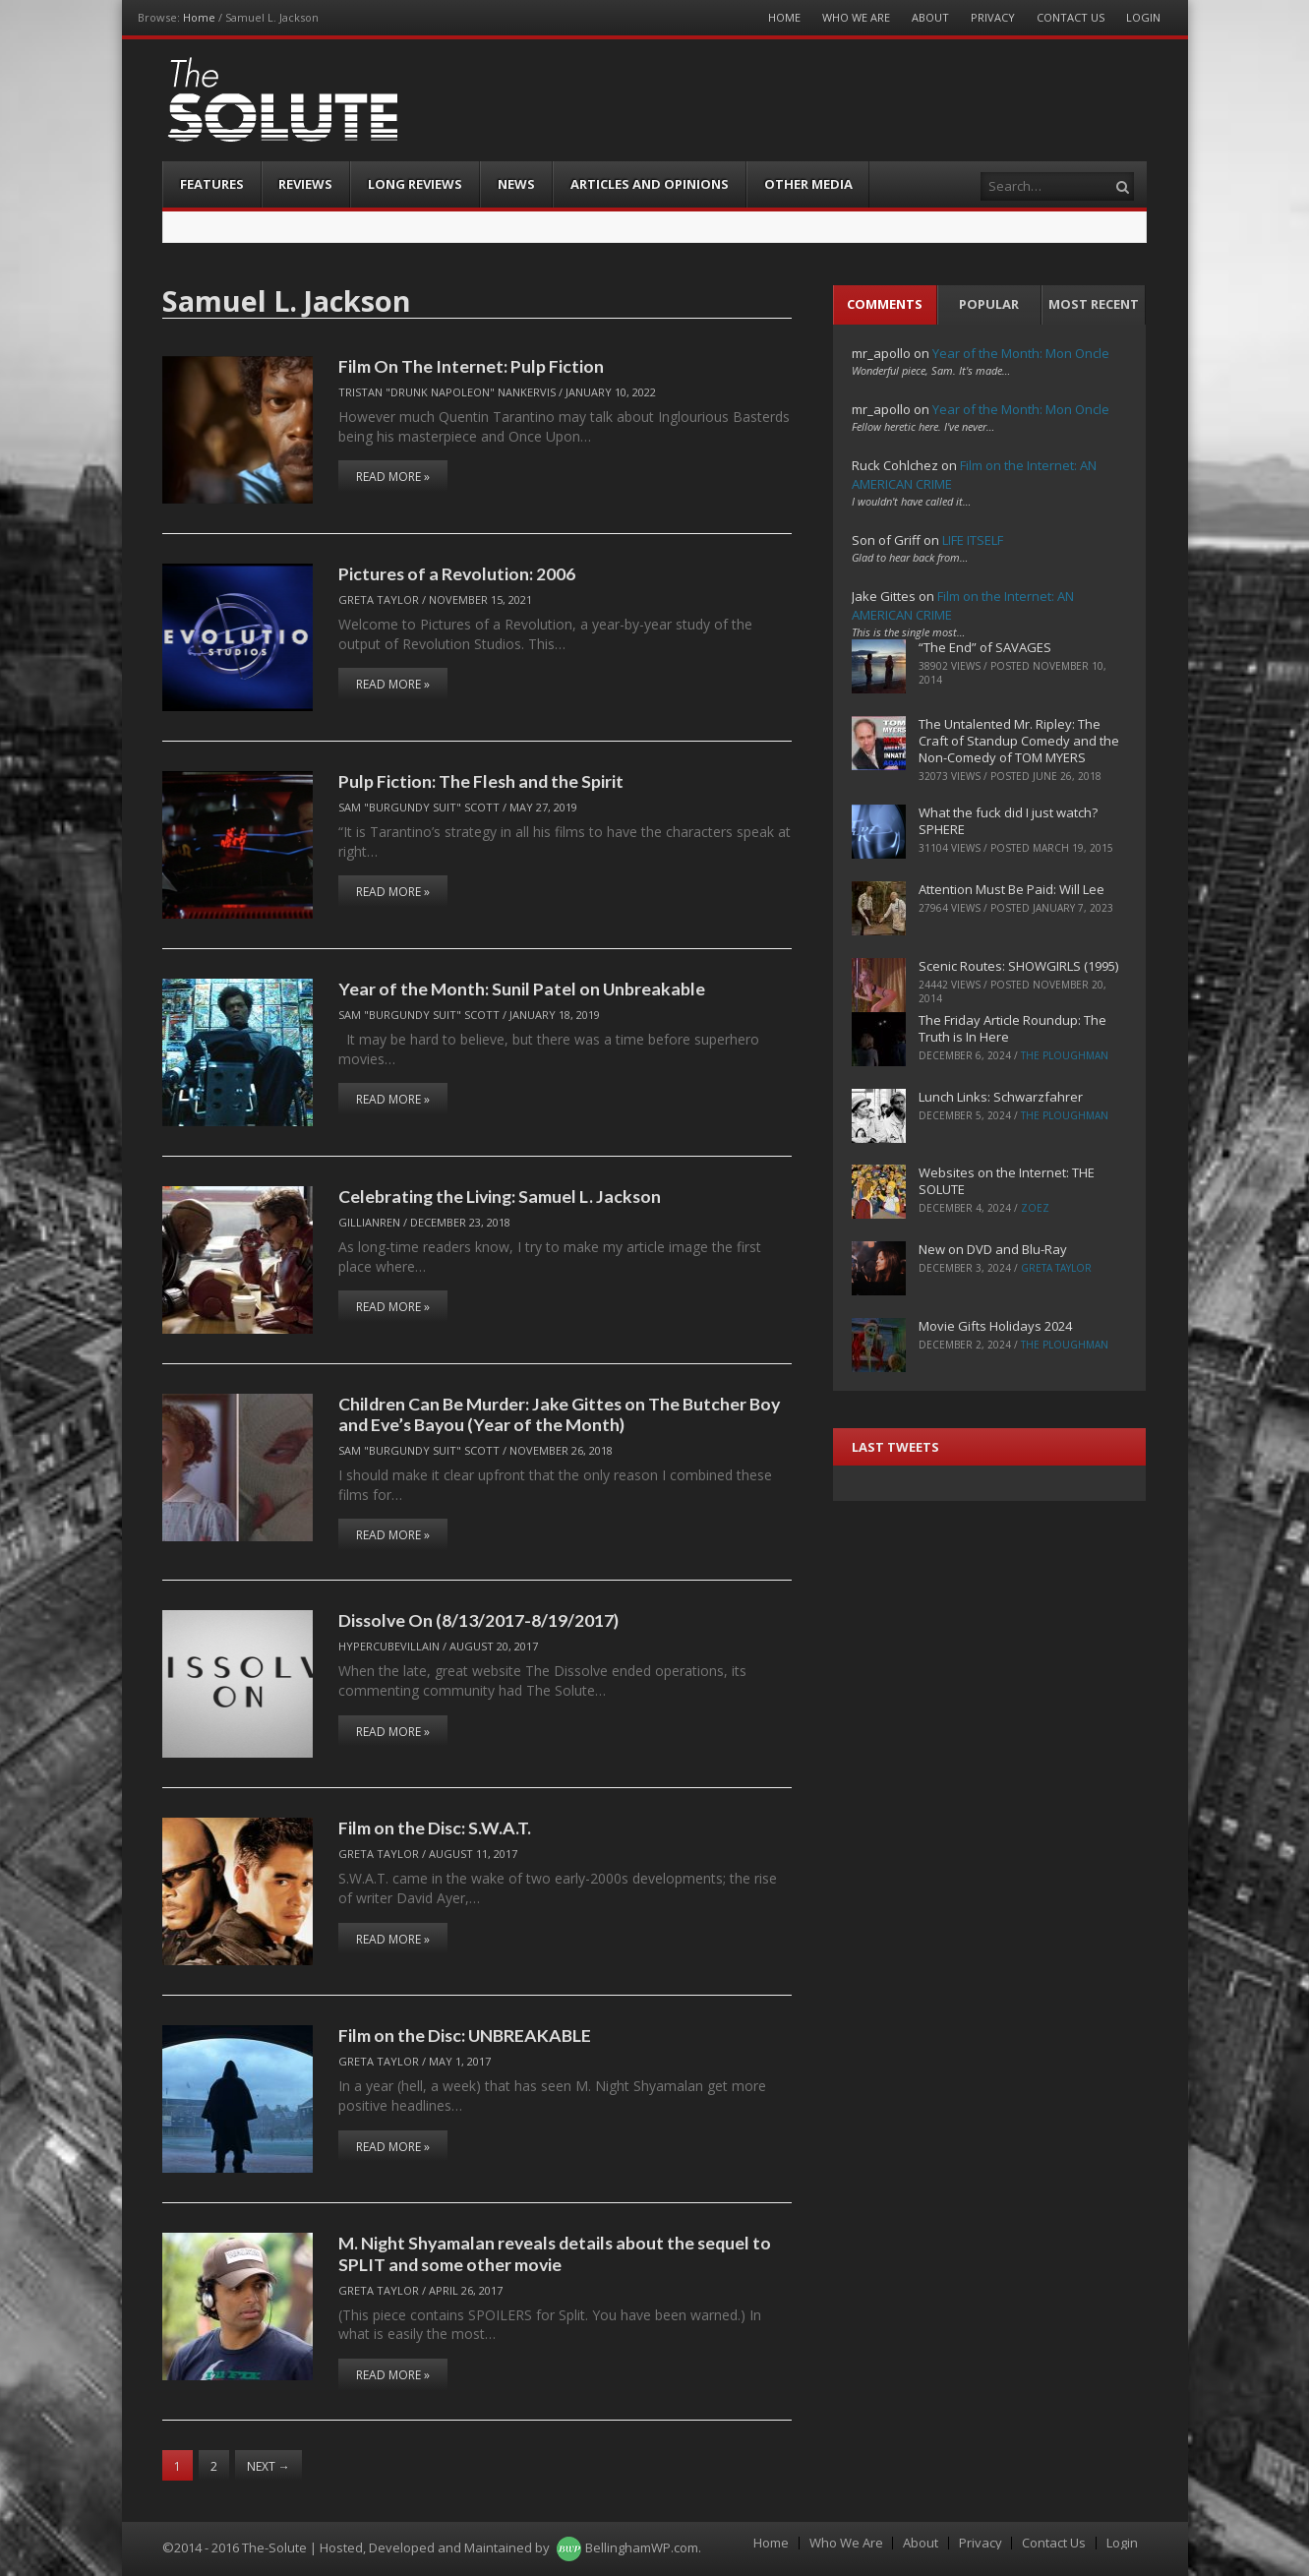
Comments (884, 304)
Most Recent (1093, 304)
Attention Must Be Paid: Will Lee (1011, 889)
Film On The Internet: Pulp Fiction (471, 366)
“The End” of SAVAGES (985, 647)
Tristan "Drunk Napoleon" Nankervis (447, 392)
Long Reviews (415, 184)
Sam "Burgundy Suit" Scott (419, 807)
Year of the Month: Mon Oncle (1020, 353)
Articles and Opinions (649, 184)
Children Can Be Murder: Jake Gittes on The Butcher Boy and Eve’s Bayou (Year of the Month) (559, 1414)
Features (212, 184)
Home (199, 17)
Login (1143, 17)
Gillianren (369, 1222)
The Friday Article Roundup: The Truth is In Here (1012, 1028)
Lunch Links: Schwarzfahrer (1001, 1097)
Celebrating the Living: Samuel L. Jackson (499, 1196)
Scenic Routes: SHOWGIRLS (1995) (1018, 966)
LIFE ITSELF (972, 540)
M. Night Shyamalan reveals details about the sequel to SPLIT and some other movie (554, 2253)
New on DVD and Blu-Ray (993, 1249)
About (930, 17)
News (516, 184)
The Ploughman (1064, 1055)
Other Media (808, 184)
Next (268, 2466)
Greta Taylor (378, 599)
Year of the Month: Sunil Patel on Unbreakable (521, 988)
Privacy (993, 17)
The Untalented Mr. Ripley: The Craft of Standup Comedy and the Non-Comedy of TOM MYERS (1019, 740)
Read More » (393, 476)
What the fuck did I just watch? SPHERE (1008, 821)
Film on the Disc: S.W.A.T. (434, 1827)
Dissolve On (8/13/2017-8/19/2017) (478, 1620)
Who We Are (856, 17)
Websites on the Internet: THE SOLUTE (1007, 1181)
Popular (989, 304)
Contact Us (1070, 17)
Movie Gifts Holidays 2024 (995, 1326)
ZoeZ (1035, 1208)
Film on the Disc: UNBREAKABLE (464, 2035)
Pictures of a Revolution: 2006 (456, 573)
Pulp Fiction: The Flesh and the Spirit (481, 781)
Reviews (305, 184)
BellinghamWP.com (641, 2547)
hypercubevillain (389, 1646)
